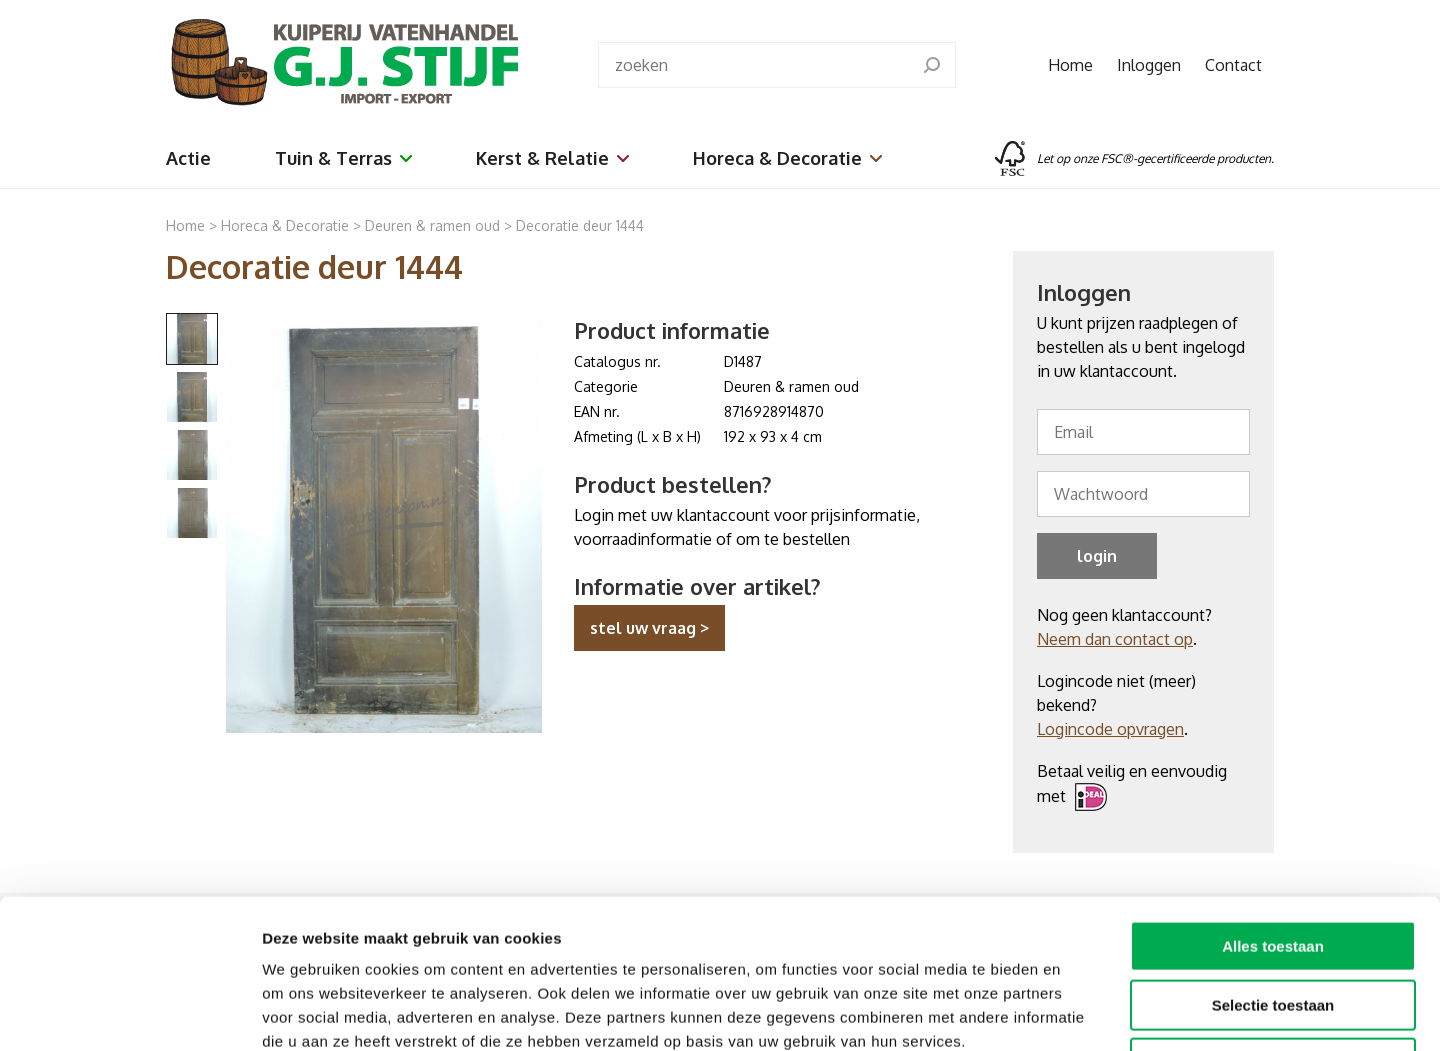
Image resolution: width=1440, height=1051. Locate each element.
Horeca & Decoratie (787, 158)
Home (1070, 65)
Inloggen (1149, 65)
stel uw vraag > (649, 628)
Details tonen (1080, 1011)
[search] (932, 65)
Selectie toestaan (1273, 865)
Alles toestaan (1273, 806)
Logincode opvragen (1110, 729)
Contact (1233, 65)
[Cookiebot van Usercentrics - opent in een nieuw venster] (129, 1012)
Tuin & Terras (343, 158)
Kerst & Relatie (552, 158)
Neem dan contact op (1115, 639)
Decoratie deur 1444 (580, 225)
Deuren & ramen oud (432, 225)
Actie (188, 158)
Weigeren (1272, 923)
